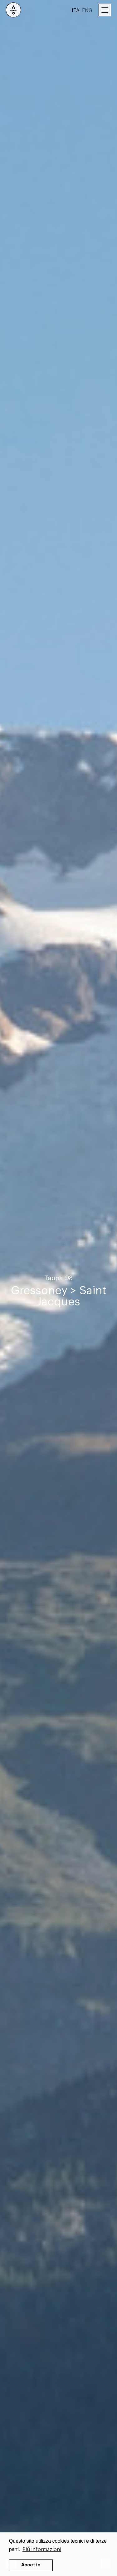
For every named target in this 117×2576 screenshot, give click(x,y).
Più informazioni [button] (41, 2549)
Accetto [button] (31, 2565)
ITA (76, 10)
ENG (87, 10)
